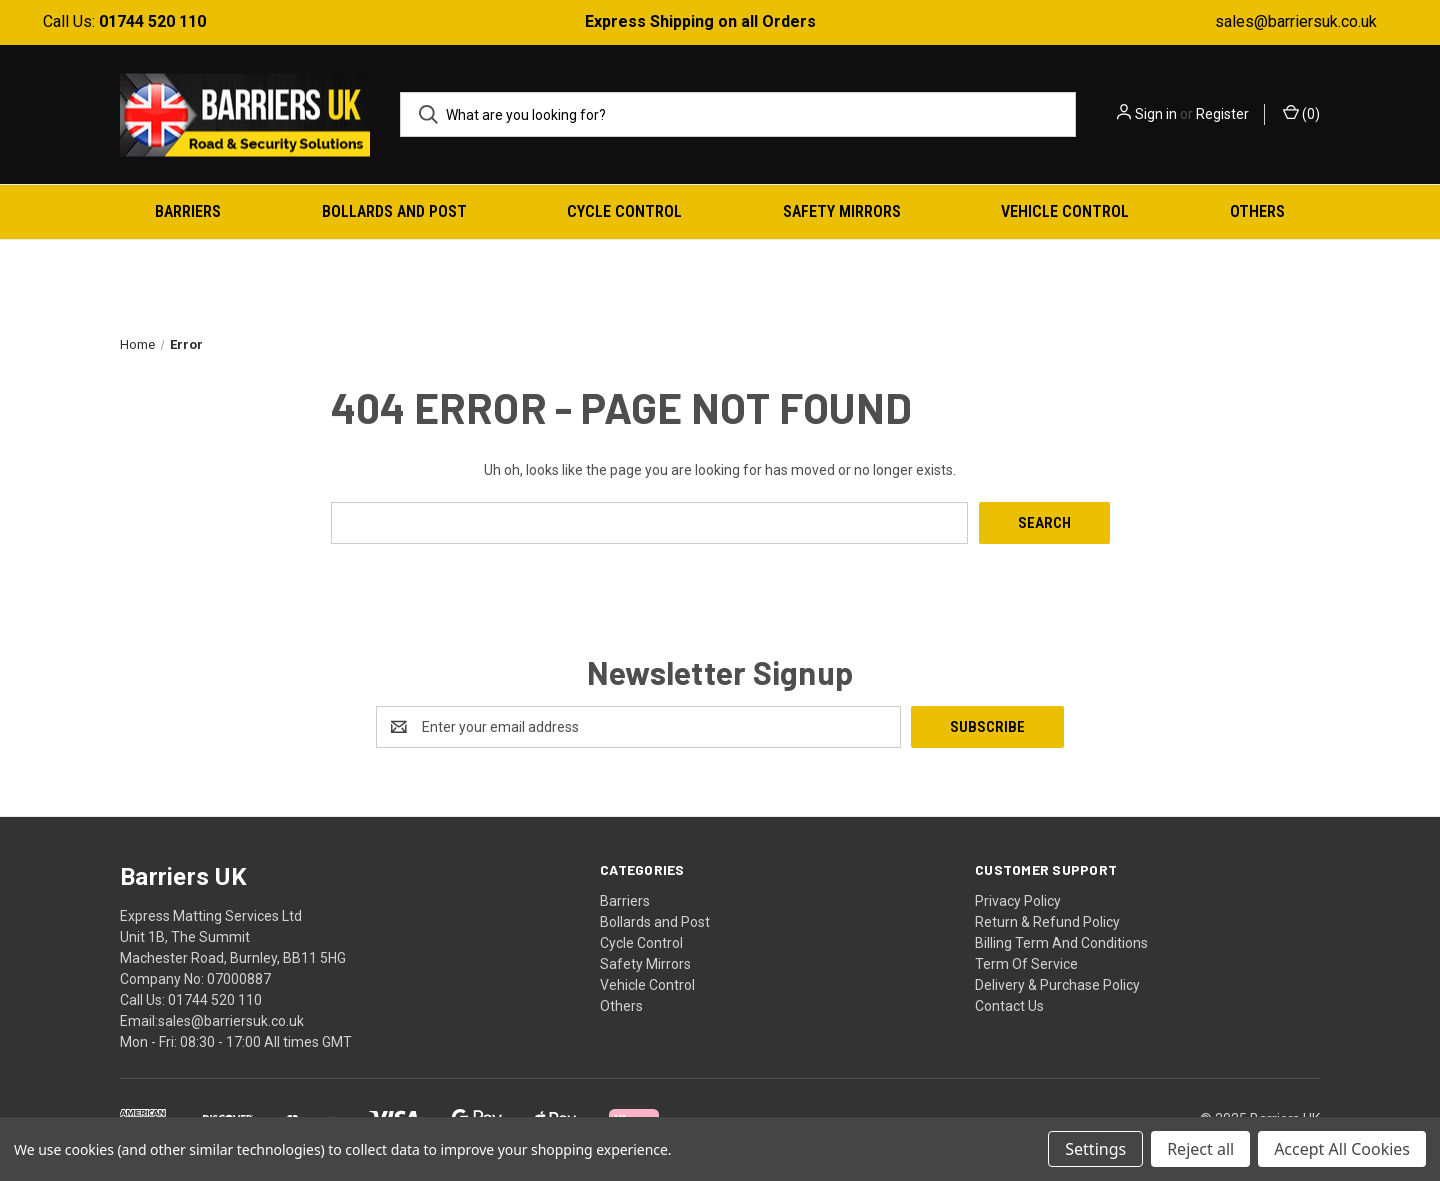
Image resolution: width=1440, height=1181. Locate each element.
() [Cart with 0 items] (1301, 113)
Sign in (1156, 114)
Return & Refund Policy (1047, 922)
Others (1257, 211)
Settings (1095, 1149)
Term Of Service (1026, 964)
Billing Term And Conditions (1061, 943)
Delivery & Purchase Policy (1057, 985)
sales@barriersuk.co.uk (1296, 21)
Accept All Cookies (1342, 1149)
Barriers (188, 211)
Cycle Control (624, 211)
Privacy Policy (1018, 901)
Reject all (1200, 1149)
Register (1222, 114)
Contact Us (1009, 1006)
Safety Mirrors (842, 211)
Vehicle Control (1065, 211)
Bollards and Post (394, 211)
